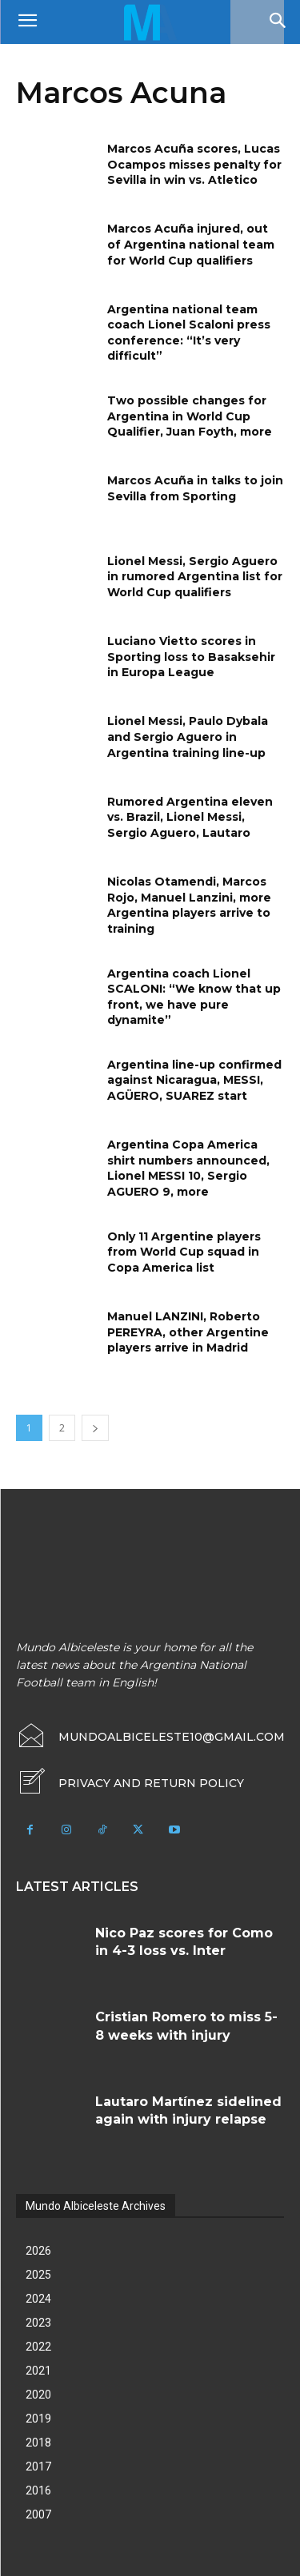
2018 (38, 2442)
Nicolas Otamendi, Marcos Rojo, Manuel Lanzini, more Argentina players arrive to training (189, 905)
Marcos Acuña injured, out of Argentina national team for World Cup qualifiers (190, 244)
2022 (38, 2346)
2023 (38, 2322)
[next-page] (95, 1428)
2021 (38, 2370)
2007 (38, 2514)
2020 (38, 2394)
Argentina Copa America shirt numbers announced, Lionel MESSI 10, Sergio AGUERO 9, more (188, 1168)
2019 (38, 2418)
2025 (38, 2274)
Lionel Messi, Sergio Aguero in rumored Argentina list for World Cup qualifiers (194, 576)
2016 (38, 2490)
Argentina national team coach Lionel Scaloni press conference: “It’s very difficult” (188, 333)
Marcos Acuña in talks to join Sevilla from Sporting (195, 488)
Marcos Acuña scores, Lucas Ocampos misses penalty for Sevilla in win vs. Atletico (194, 164)
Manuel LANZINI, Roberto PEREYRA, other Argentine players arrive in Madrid (188, 1332)
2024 (38, 2298)
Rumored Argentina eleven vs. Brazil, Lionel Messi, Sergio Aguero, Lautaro (190, 817)
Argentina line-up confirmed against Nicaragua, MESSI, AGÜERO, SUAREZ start (194, 1080)
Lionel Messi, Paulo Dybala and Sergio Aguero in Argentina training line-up (187, 736)
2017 (38, 2466)
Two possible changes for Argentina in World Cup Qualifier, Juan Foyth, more (189, 416)
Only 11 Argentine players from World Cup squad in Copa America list (184, 1252)
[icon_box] (130, 1783)
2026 (38, 2250)
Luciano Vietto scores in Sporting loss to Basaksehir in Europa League (191, 656)
